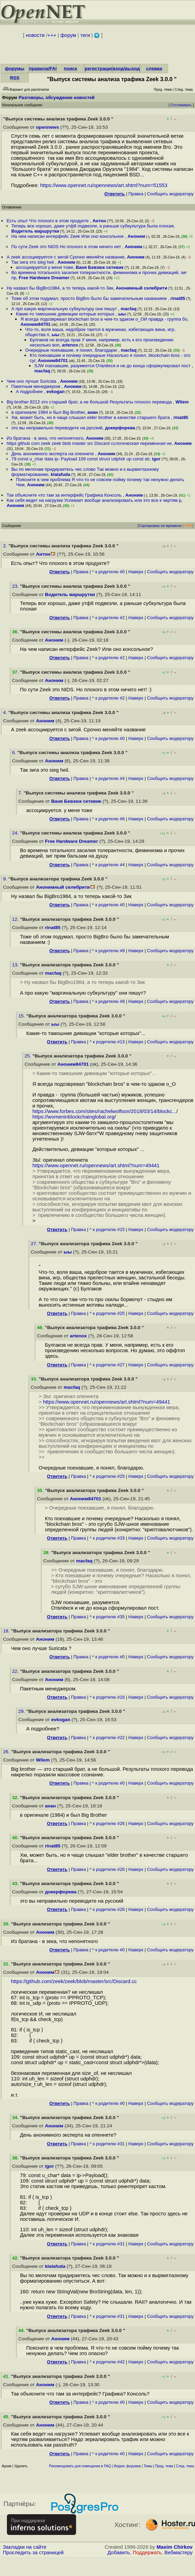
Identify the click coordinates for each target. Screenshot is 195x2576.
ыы (122, 313)
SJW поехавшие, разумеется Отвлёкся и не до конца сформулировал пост (113, 365)
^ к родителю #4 (108, 778)
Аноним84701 (35, 324)
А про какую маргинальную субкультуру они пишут (64, 308)
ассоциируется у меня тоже (44, 267)
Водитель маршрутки (35, 231)
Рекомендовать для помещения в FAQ (80, 2466)
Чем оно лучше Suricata (32, 381)
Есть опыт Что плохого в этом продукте (48, 220)
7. (21, 793)
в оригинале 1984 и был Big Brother (48, 412)
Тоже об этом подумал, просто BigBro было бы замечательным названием (89, 298)
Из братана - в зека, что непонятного (45, 438)
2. (5, 545)
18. (7, 1630)
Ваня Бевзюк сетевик (99, 267)
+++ (51, 35)
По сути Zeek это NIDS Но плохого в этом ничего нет (66, 246)
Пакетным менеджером (36, 386)
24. (16, 833)
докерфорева (120, 427)
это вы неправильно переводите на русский (57, 427)
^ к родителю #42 (107, 2361)
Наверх (135, 571)
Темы (147, 2466)
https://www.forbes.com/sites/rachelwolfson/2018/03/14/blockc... (104, 1111)
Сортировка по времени (160, 526)
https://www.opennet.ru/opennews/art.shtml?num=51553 (103, 185)
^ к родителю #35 (107, 1616)
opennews (47, 127)
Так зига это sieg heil (33, 262)
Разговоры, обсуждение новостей (57, 97)
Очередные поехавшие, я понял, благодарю (72, 350)
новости (35, 35)
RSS (14, 77)
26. (7, 1751)
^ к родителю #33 (107, 1538)
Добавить (119, 2552)
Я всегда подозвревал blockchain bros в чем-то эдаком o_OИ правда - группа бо (103, 319)
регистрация (99, 68)
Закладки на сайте (24, 2547)
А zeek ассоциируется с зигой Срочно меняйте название (65, 257)
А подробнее (30, 391)
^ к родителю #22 (107, 1737)
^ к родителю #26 (107, 1823)
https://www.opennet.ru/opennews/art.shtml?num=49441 (96, 1165)
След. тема (185, 2466)
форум (68, 35)
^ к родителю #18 (107, 1697)
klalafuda (60, 474)
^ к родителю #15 (107, 1229)
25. (28, 1055)
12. (16, 919)
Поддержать (147, 2552)
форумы (14, 68)
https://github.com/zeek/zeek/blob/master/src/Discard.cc (74, 1981)
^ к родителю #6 (108, 818)
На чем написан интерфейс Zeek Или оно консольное (68, 236)
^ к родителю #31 (107, 2143)
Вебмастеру (179, 2552)
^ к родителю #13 (107, 1041)
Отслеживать (181, 105)
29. (22, 1711)
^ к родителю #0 (108, 571)
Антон (99, 220)
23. (16, 586)
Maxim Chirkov (175, 2547)
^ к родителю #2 (108, 617)
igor (156, 458)
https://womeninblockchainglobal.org (73, 1117)
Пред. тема (164, 2466)
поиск (70, 68)
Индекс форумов (127, 2466)
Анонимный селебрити (141, 288)
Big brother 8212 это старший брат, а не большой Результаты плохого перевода (90, 401)
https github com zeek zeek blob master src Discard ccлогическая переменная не (89, 443)
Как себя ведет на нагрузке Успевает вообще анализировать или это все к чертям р (94, 500)
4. (5, 712)
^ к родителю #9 (108, 950)
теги (85, 35)
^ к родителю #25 (107, 1313)
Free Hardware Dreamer (44, 277)
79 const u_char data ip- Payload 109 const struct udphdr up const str (80, 458)
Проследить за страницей (33, 2552)
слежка (154, 68)
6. (14, 752)
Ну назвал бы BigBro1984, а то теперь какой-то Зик (60, 288)
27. (35, 1243)
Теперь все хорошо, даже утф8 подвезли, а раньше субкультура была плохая (92, 225)
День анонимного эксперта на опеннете (53, 453)
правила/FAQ (44, 68)
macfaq (129, 308)
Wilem (182, 401)
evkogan (55, 391)
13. (16, 964)
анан (92, 412)
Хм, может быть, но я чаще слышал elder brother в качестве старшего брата (91, 417)
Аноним (136, 236)
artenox (70, 345)
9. (5, 878)
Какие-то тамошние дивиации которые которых (65, 313)
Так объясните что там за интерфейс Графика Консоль (65, 495)
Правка (135, 193)
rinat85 (177, 298)
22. (16, 1671)
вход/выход (126, 68)
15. (22, 1015)
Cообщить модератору (170, 193)
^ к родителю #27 (107, 1364)
